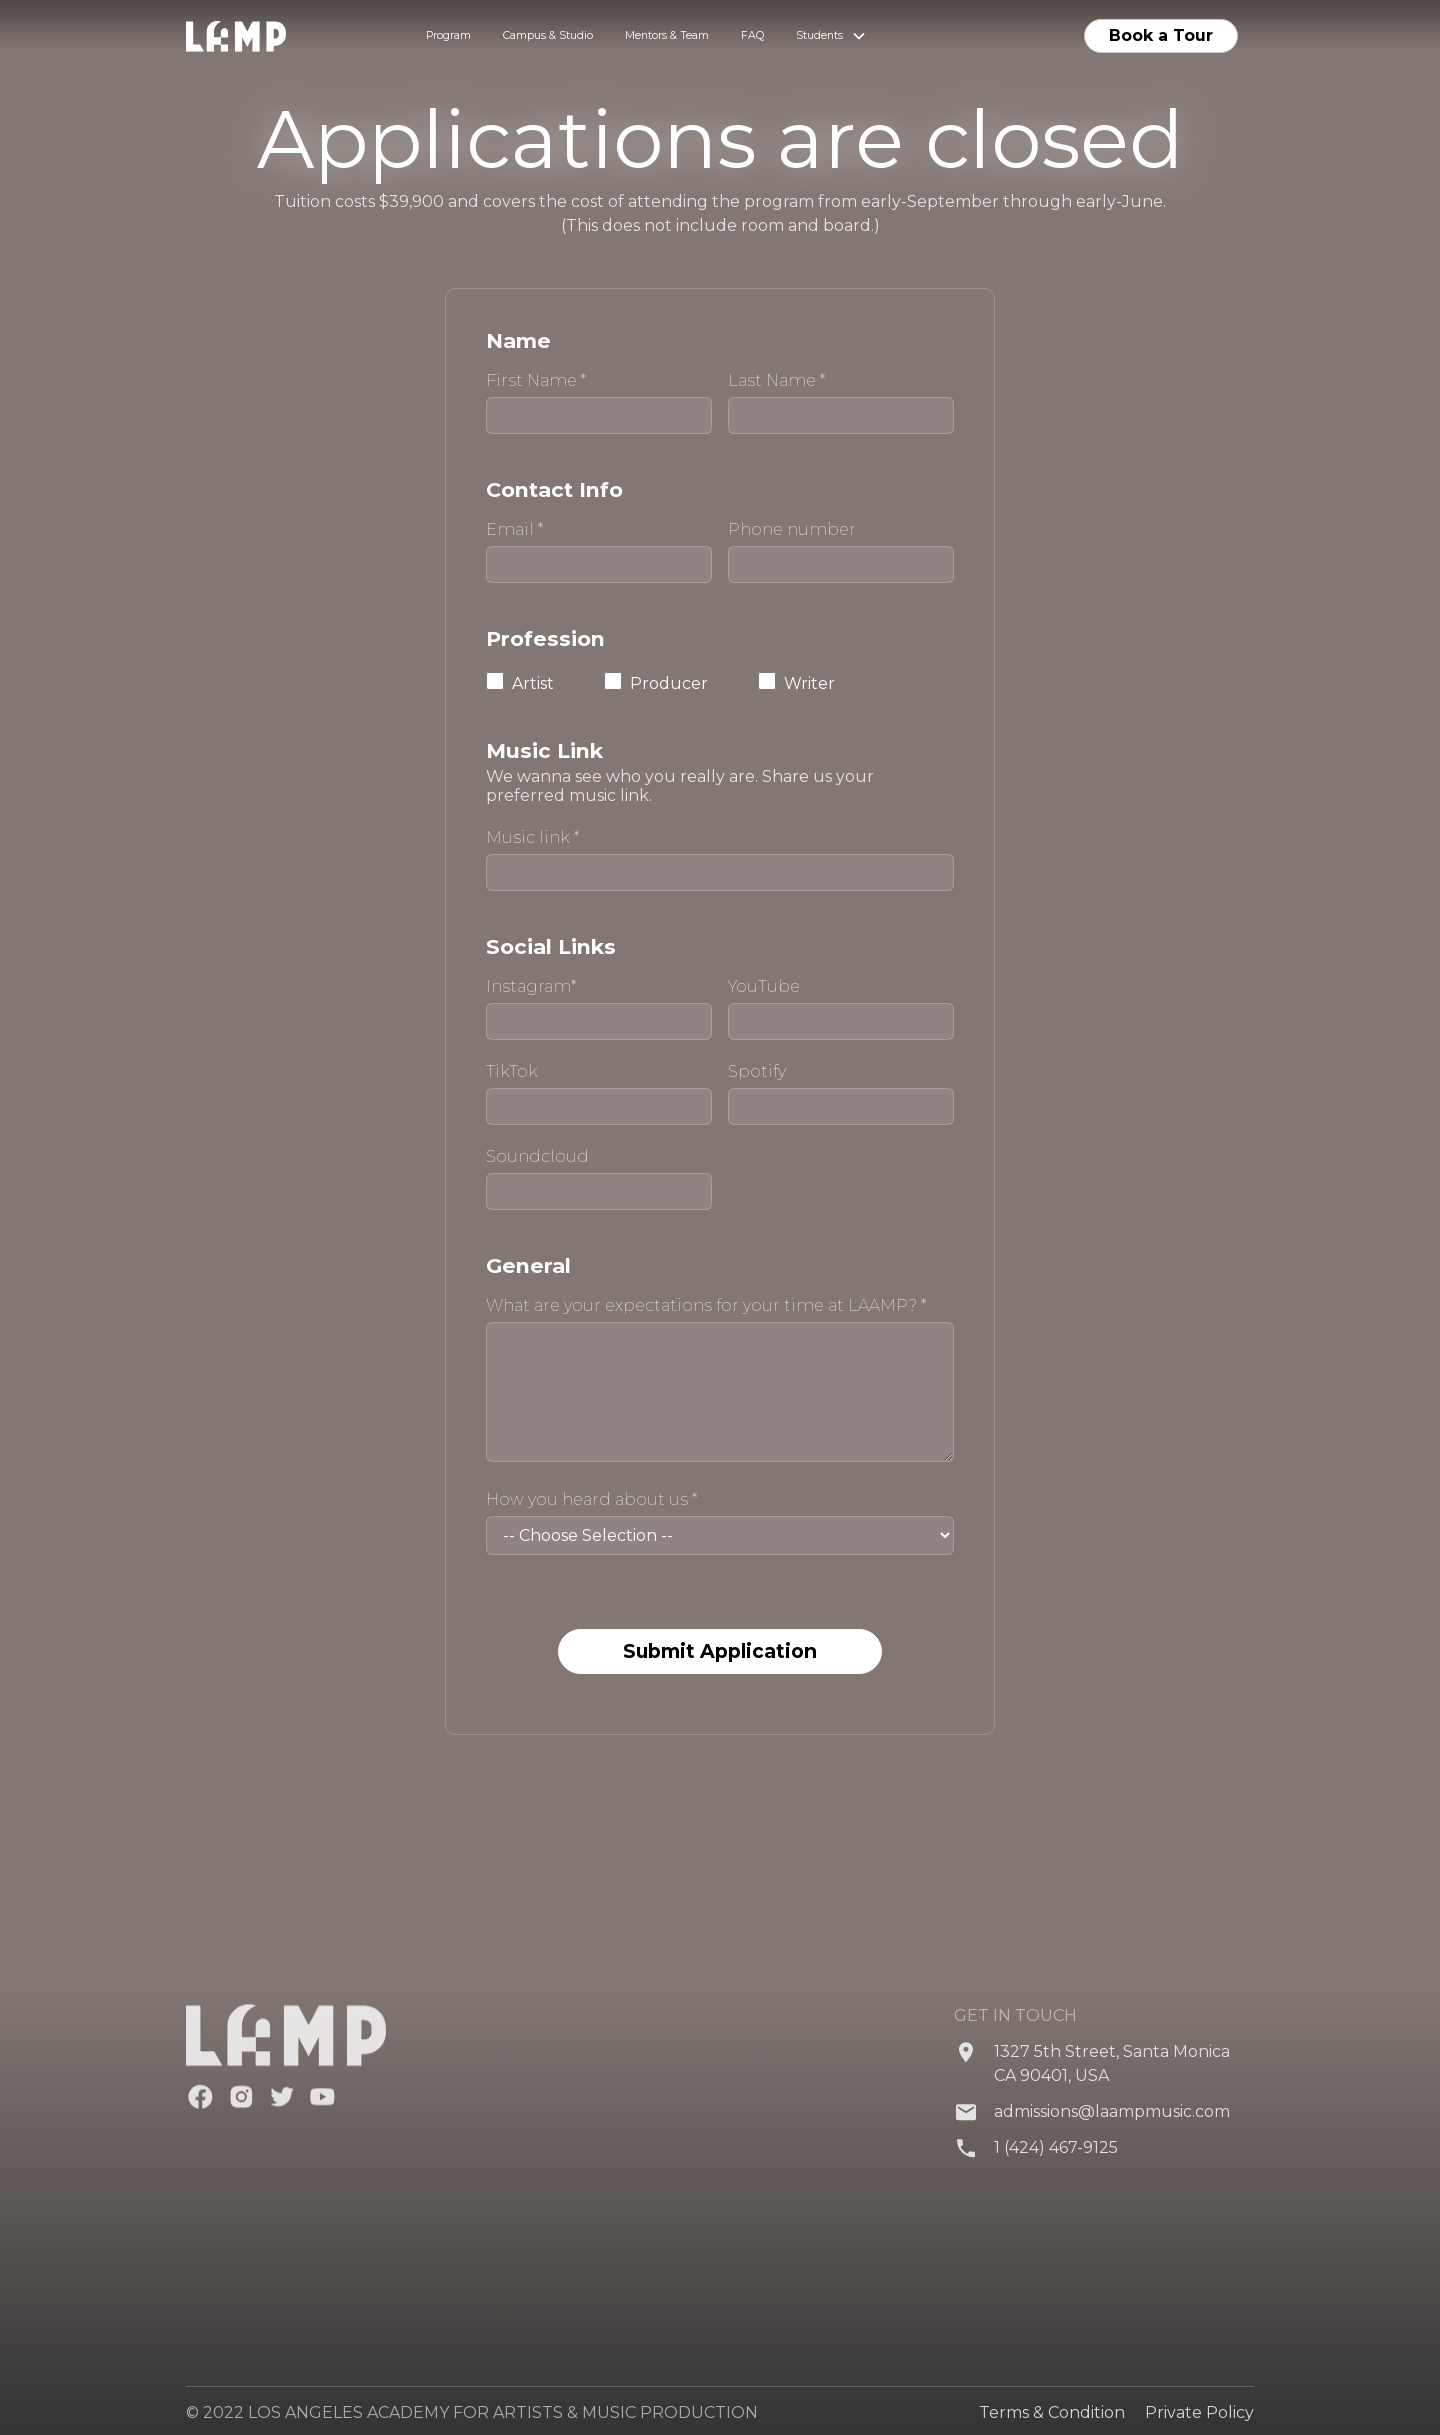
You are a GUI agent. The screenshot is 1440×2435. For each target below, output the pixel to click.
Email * (514, 530)
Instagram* (531, 987)
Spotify (757, 1072)
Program (448, 35)
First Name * (536, 381)
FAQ (752, 35)
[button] (831, 36)
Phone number (792, 530)
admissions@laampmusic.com (1112, 2125)
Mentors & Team (667, 35)
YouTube (764, 987)
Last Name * (776, 381)
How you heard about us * (591, 1500)
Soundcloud (537, 1157)
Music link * (532, 838)
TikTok (512, 1072)
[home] (260, 36)
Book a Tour (1161, 35)
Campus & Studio (548, 35)
